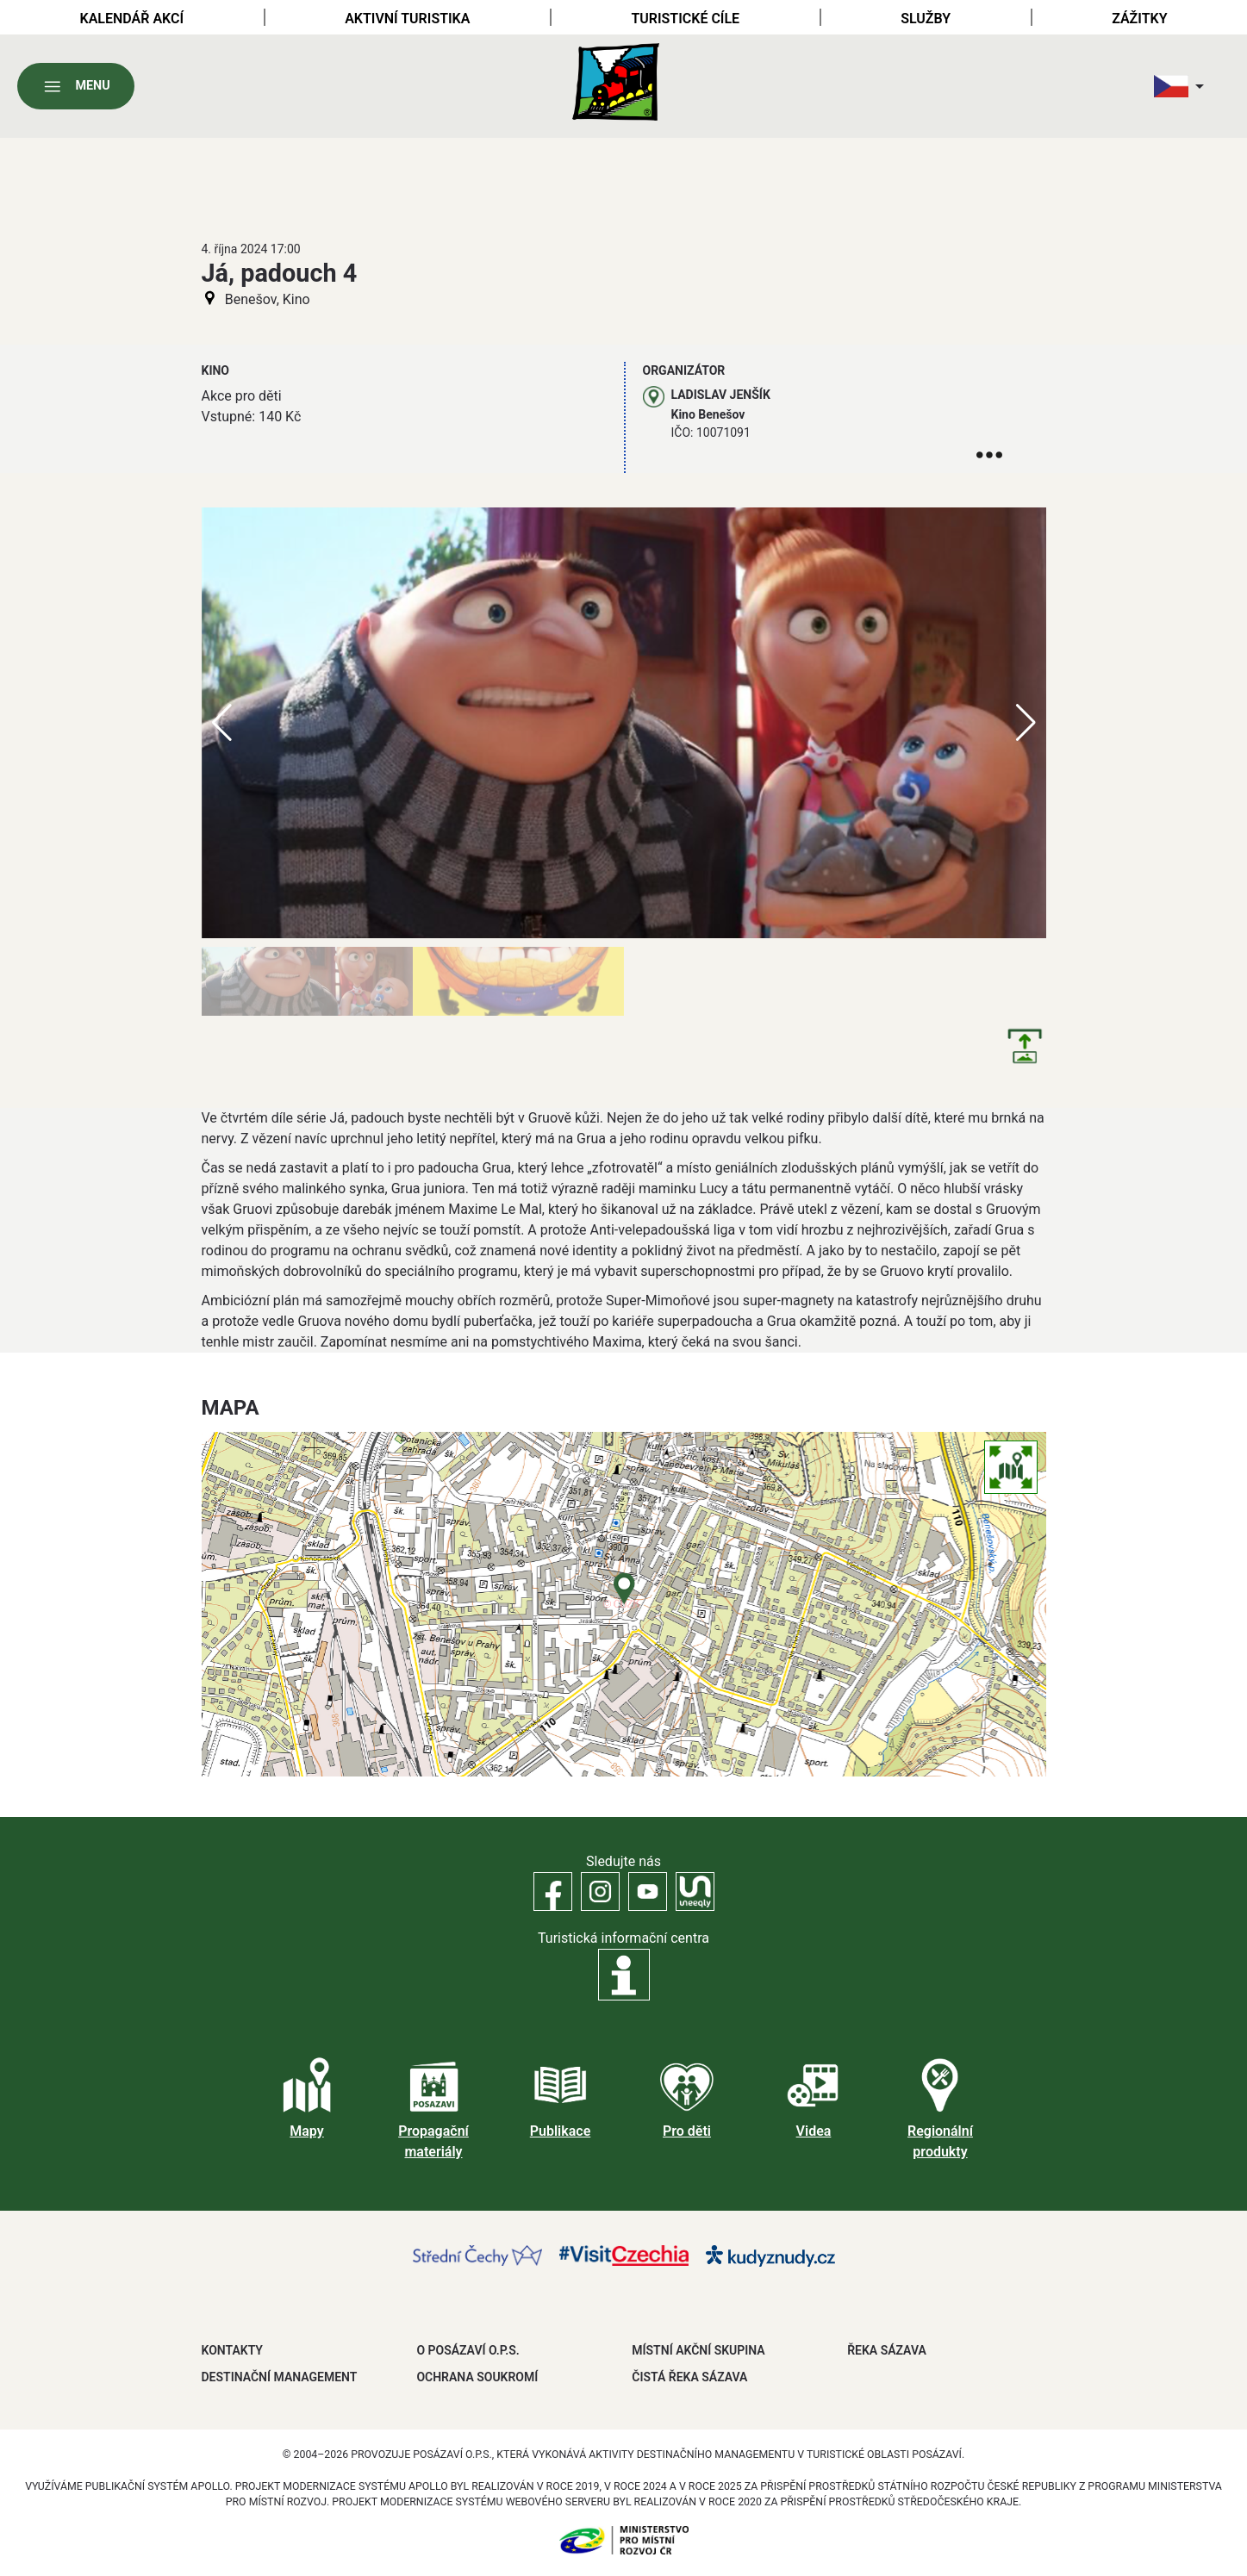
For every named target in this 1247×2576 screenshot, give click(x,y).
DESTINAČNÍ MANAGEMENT (280, 2377)
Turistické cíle (685, 18)
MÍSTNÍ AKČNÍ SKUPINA (698, 2350)
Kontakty (232, 2350)
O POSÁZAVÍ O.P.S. (467, 2350)
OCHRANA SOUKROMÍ (477, 2377)
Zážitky (1139, 18)
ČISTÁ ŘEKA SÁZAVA (689, 2377)
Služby (926, 18)
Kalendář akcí (132, 18)
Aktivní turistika (407, 18)
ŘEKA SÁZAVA (886, 2350)
